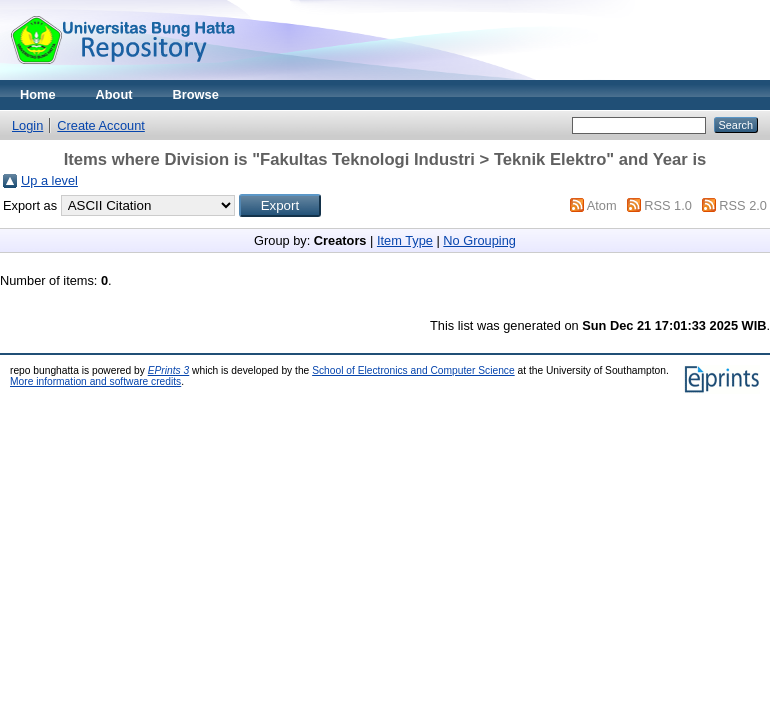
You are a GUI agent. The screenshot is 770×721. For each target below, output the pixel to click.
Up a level (49, 180)
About (114, 94)
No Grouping (479, 240)
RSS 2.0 (743, 205)
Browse (196, 94)
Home (38, 94)
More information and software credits (95, 381)
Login (27, 125)
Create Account (101, 125)
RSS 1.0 (668, 205)
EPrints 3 (169, 370)
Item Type (405, 240)
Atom (602, 205)
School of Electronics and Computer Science (413, 370)
